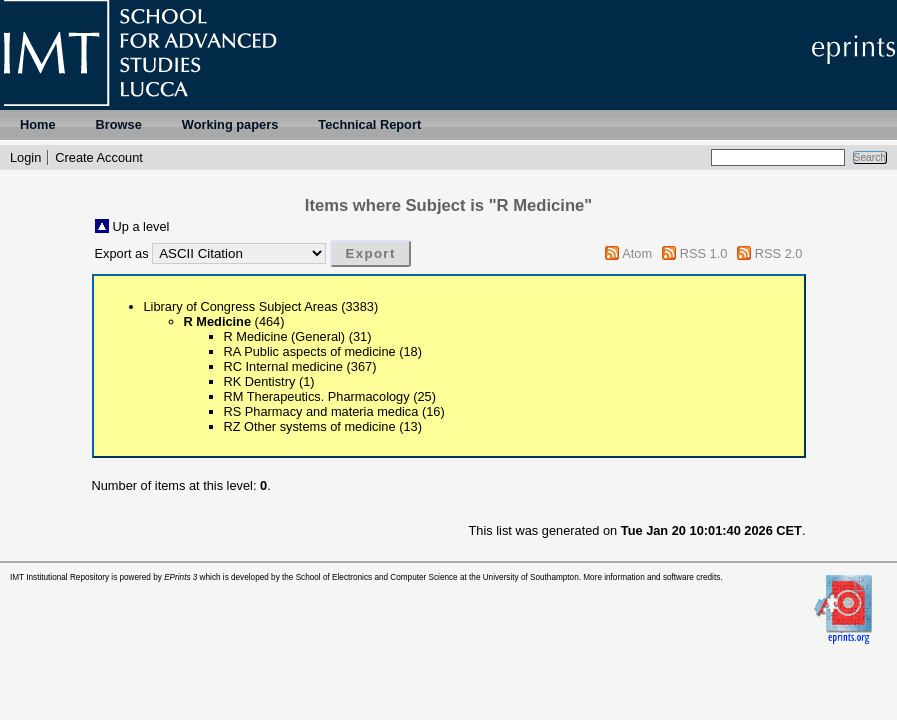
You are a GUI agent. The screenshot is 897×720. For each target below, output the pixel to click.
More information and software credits (651, 577)
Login (25, 157)
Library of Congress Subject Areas (241, 306)
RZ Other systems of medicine (310, 426)
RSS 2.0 (779, 253)
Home (38, 124)
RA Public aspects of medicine (310, 351)
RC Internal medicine (284, 366)
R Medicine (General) (285, 336)
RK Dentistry (260, 381)
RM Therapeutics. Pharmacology (317, 396)
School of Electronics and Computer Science (377, 577)
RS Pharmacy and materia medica (321, 411)
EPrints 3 (180, 577)
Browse (119, 124)
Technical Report (369, 124)
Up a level (141, 226)
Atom (637, 253)
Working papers (230, 124)
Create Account (99, 157)
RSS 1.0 (704, 253)
